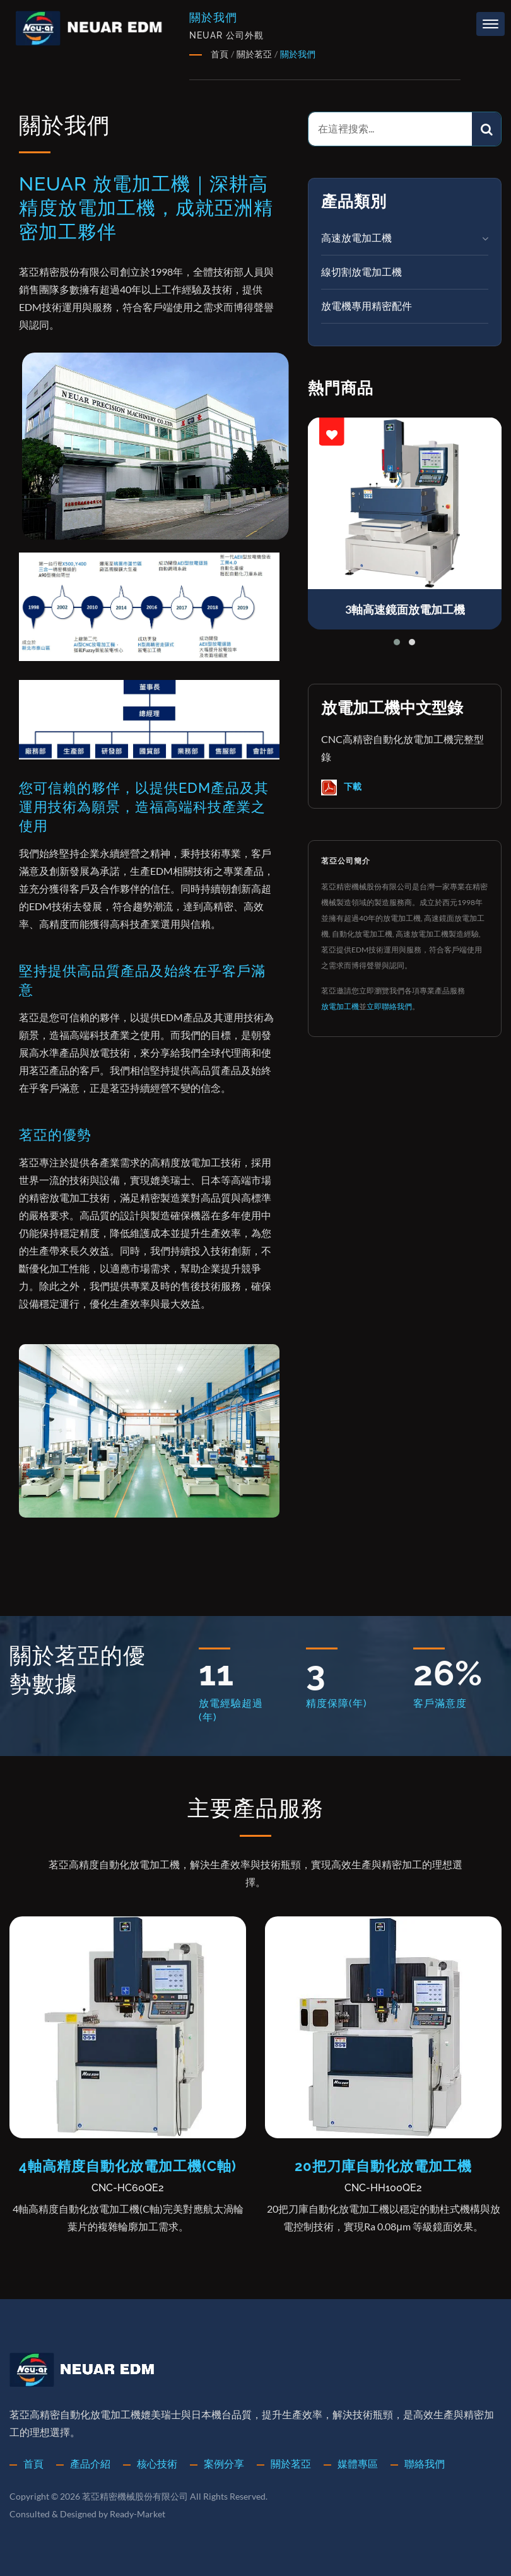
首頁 (219, 54)
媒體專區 (358, 2463)
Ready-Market (137, 2514)
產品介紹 (90, 2463)
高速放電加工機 (356, 237)
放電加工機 (340, 1006)
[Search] (390, 129)
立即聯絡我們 (389, 1006)
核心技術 (157, 2463)
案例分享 (224, 2463)
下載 (341, 787)
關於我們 (297, 54)
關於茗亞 (254, 54)
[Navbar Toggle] (490, 24)
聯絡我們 (424, 2463)
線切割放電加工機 (361, 272)
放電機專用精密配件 (366, 306)
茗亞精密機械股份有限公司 (135, 2496)
